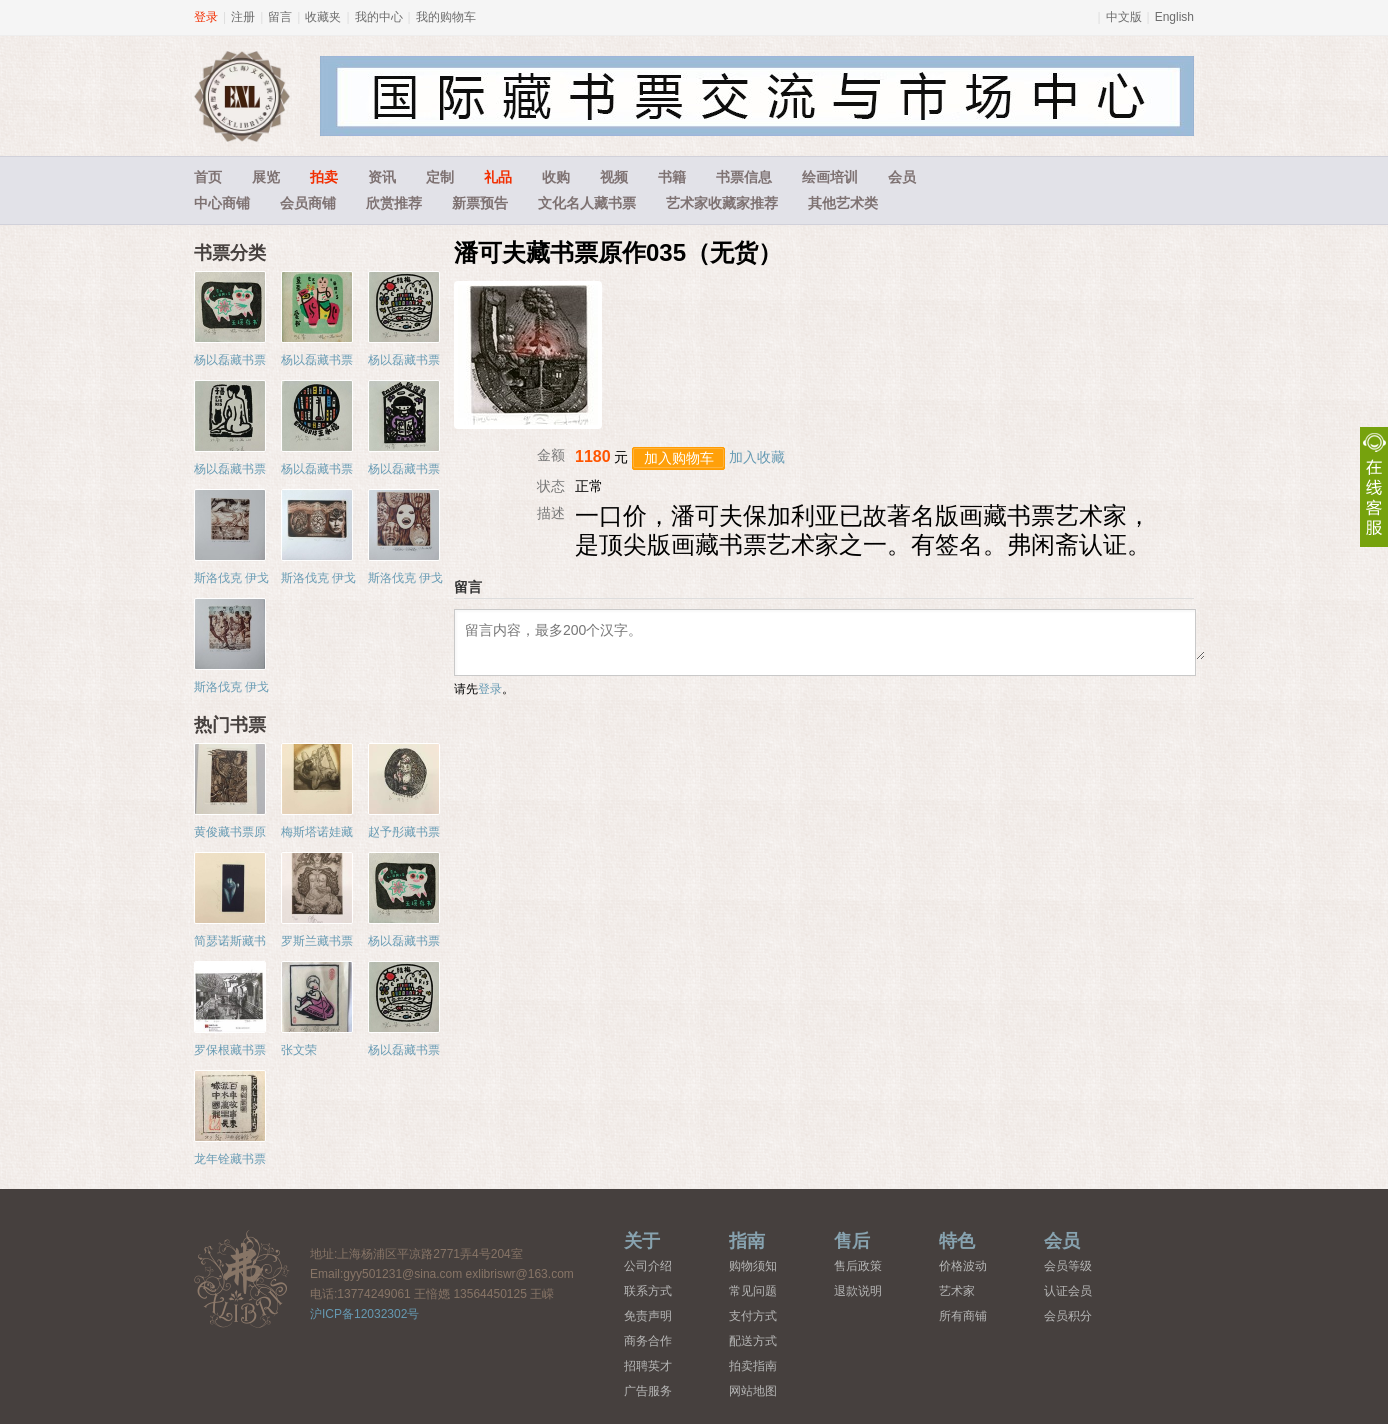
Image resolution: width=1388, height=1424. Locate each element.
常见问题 (753, 1291)
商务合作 (648, 1341)
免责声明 (648, 1316)
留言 (280, 17)
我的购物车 (446, 17)
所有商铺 (963, 1316)
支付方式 (753, 1316)
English (1174, 17)
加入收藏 (757, 457)
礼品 (498, 177)
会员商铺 (308, 203)
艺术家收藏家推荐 (722, 203)
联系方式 (648, 1291)
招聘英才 (648, 1366)
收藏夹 (323, 17)
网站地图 (753, 1391)
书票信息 (744, 177)
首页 (208, 177)
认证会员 (1068, 1291)
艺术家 (957, 1291)
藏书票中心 (242, 1278)
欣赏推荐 (394, 203)
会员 (902, 177)
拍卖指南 (753, 1366)
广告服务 (648, 1391)
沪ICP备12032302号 (364, 1314)
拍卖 (324, 177)
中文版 (1124, 17)
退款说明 (858, 1291)
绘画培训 (830, 177)
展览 (266, 177)
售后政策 (858, 1266)
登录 (206, 17)
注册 (243, 17)
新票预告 (480, 203)
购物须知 (753, 1266)
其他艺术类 (843, 203)
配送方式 (753, 1341)
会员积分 (1068, 1316)
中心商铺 (222, 203)
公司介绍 (648, 1266)
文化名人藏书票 (587, 203)
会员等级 (1068, 1266)
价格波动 (963, 1266)
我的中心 (379, 17)
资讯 (382, 177)
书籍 (672, 177)
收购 (556, 177)
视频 (614, 177)
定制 (440, 177)
